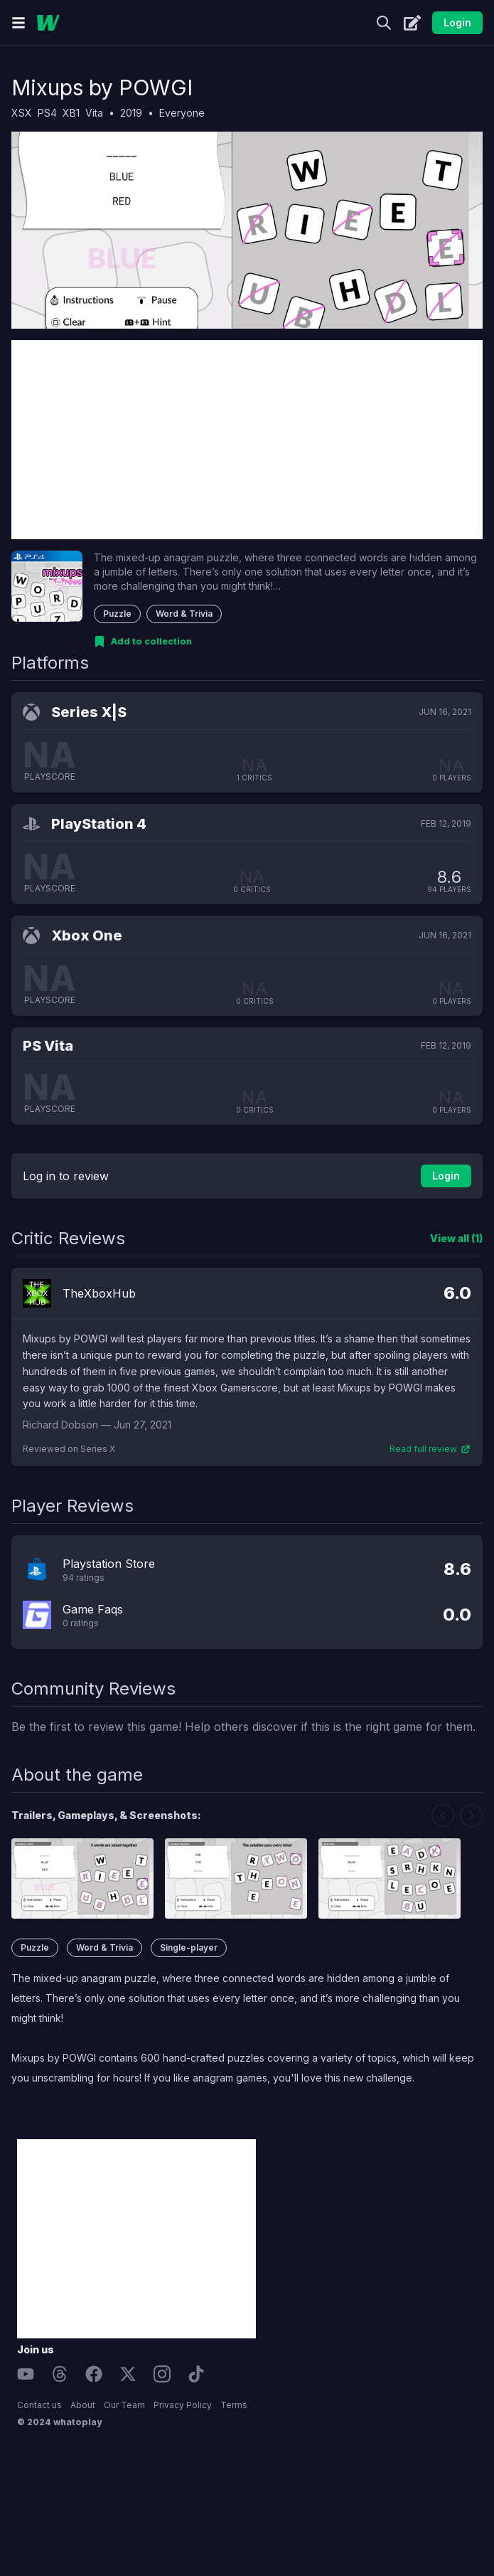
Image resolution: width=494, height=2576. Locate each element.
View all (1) (456, 1238)
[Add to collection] (143, 641)
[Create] (412, 23)
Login (457, 22)
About (82, 2405)
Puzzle (117, 613)
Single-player (189, 1947)
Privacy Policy (183, 2405)
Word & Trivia (184, 613)
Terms (233, 2405)
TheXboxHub (99, 1293)
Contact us (39, 2405)
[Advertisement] (247, 439)
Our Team (124, 2405)
